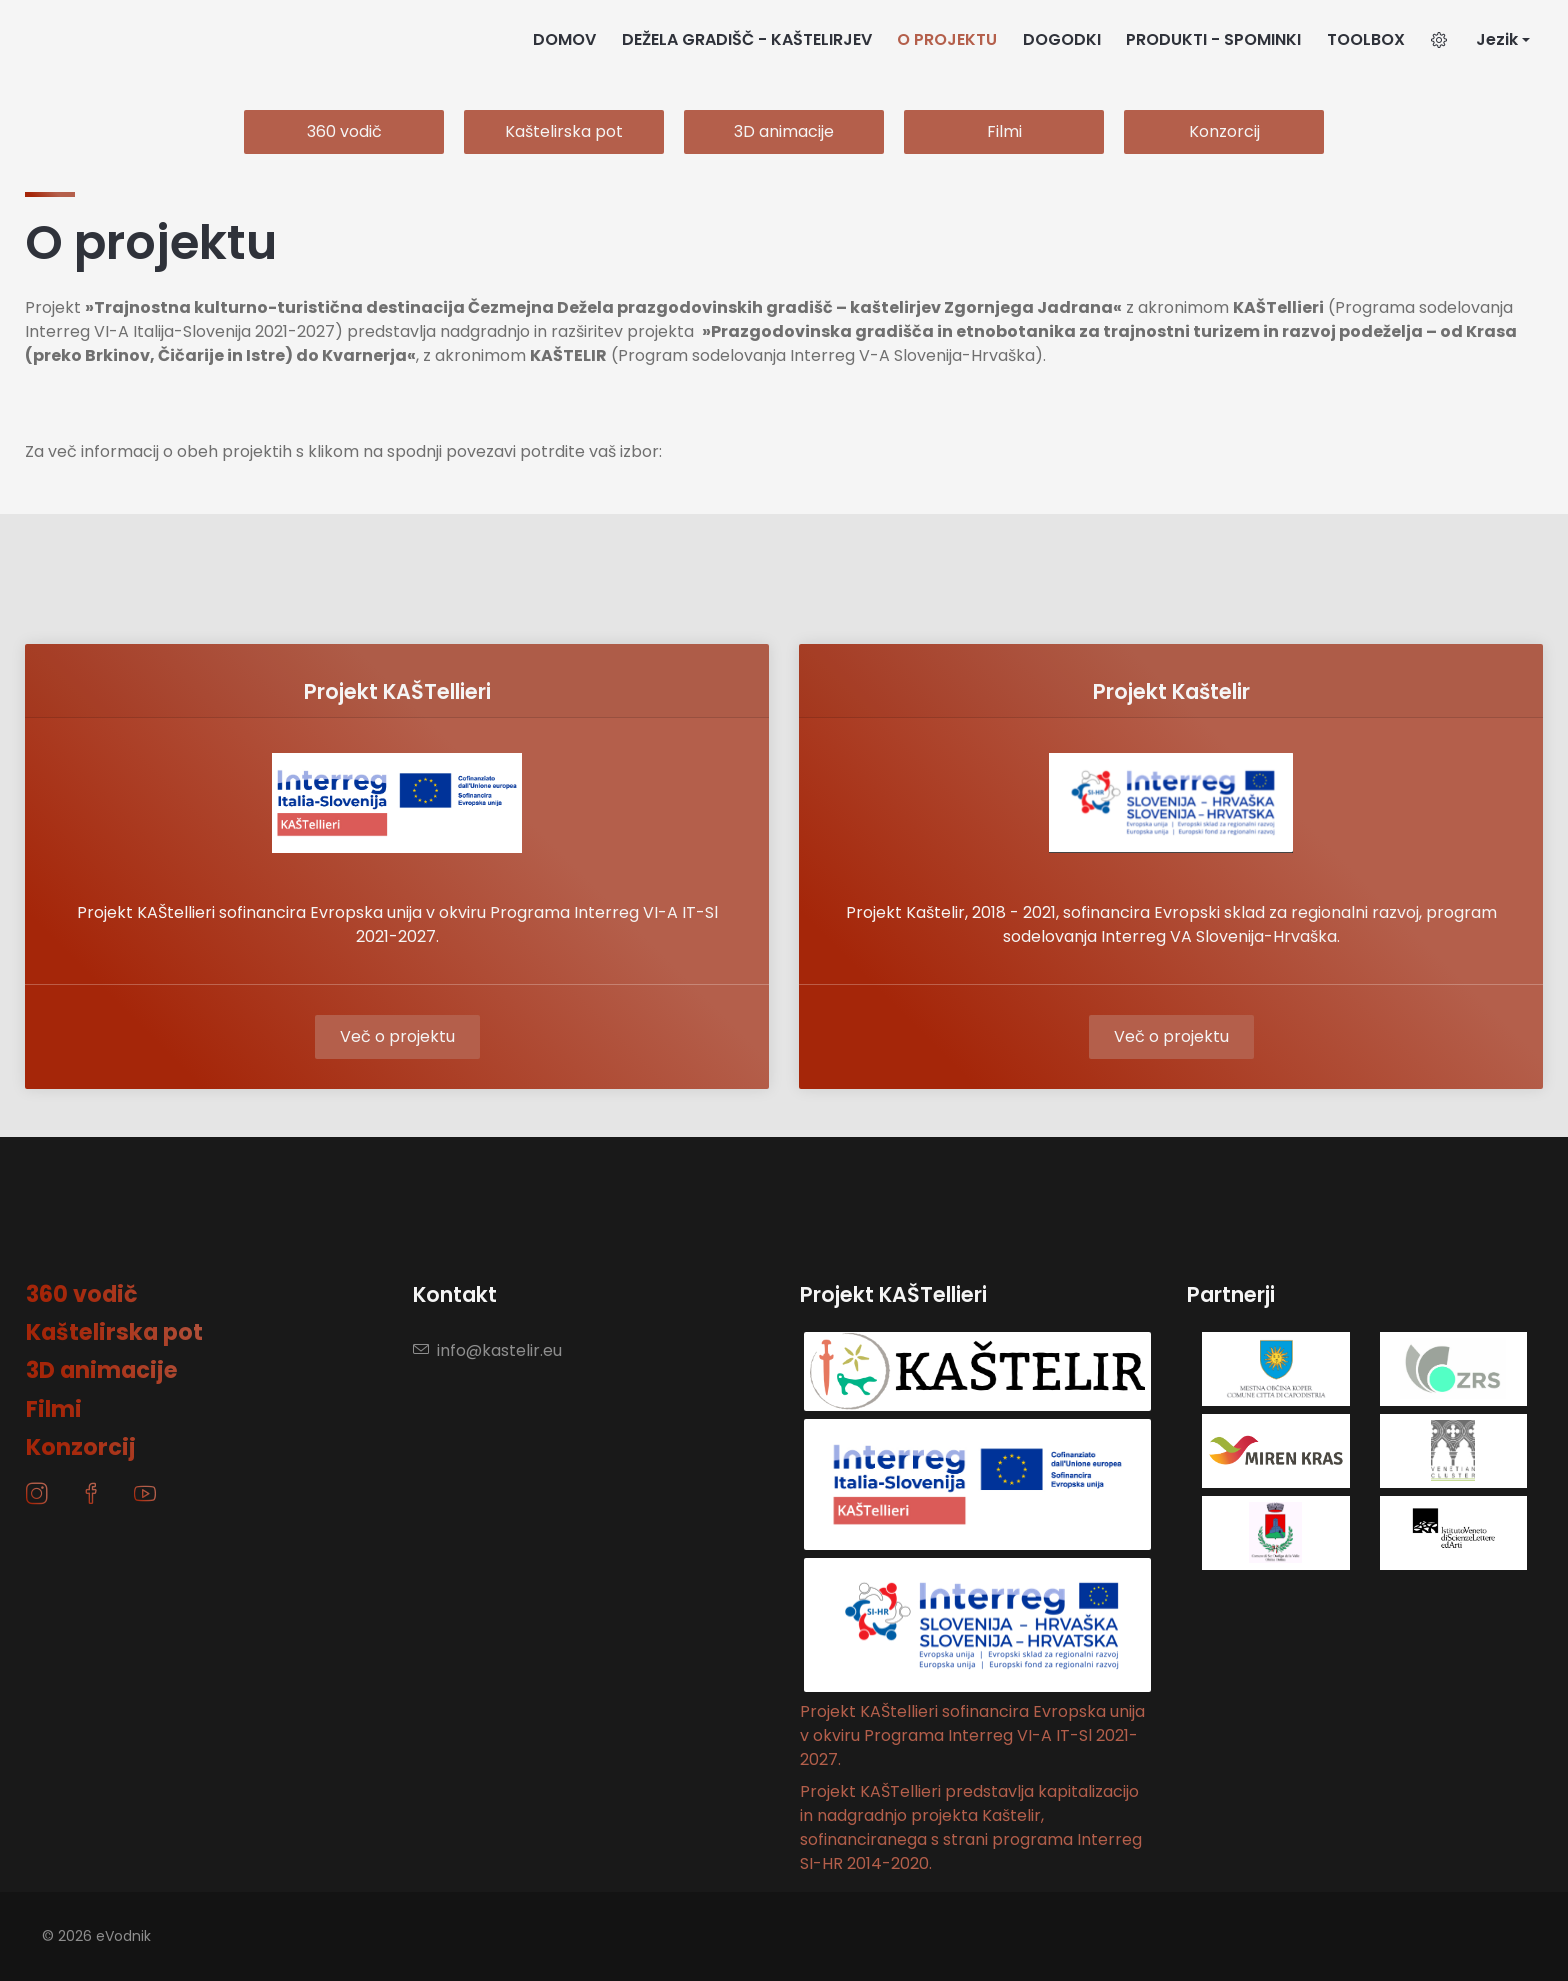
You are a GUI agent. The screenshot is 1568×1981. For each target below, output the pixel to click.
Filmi (1004, 131)
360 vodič (344, 131)
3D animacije (784, 131)
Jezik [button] (1497, 39)
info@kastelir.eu (487, 1350)
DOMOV (564, 39)
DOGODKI (1062, 39)
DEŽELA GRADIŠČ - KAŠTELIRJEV (747, 39)
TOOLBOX (1366, 39)
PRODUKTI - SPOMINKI (1213, 39)
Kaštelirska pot (564, 131)
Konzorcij (1224, 131)
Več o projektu (397, 1036)
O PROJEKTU (947, 39)
